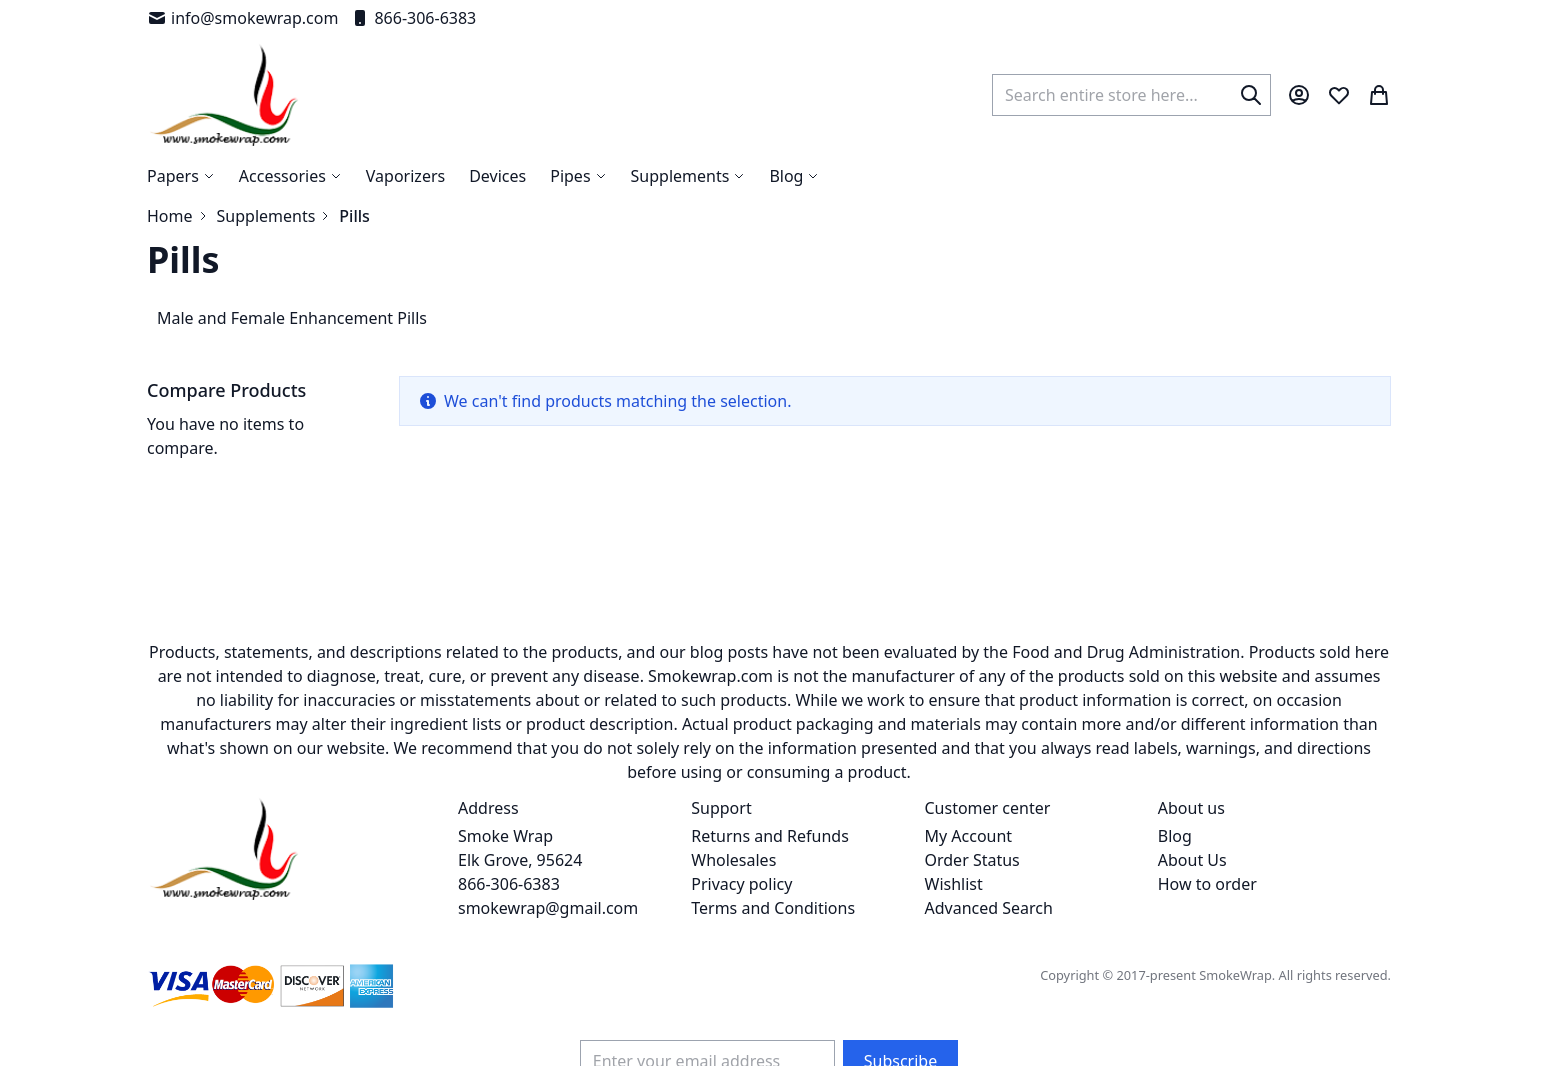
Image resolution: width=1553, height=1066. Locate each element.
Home (170, 216)
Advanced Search (989, 908)
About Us (1192, 860)
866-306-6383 (413, 18)
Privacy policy (741, 884)
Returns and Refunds (770, 836)
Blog (1175, 836)
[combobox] (1131, 95)
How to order (1207, 884)
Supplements (266, 216)
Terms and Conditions (773, 908)
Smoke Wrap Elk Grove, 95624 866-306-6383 (520, 860)
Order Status (972, 860)
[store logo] (224, 95)
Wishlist (954, 884)
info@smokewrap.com (242, 18)
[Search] (1251, 95)
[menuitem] (794, 176)
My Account (969, 836)
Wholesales (733, 860)
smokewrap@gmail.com (548, 908)
